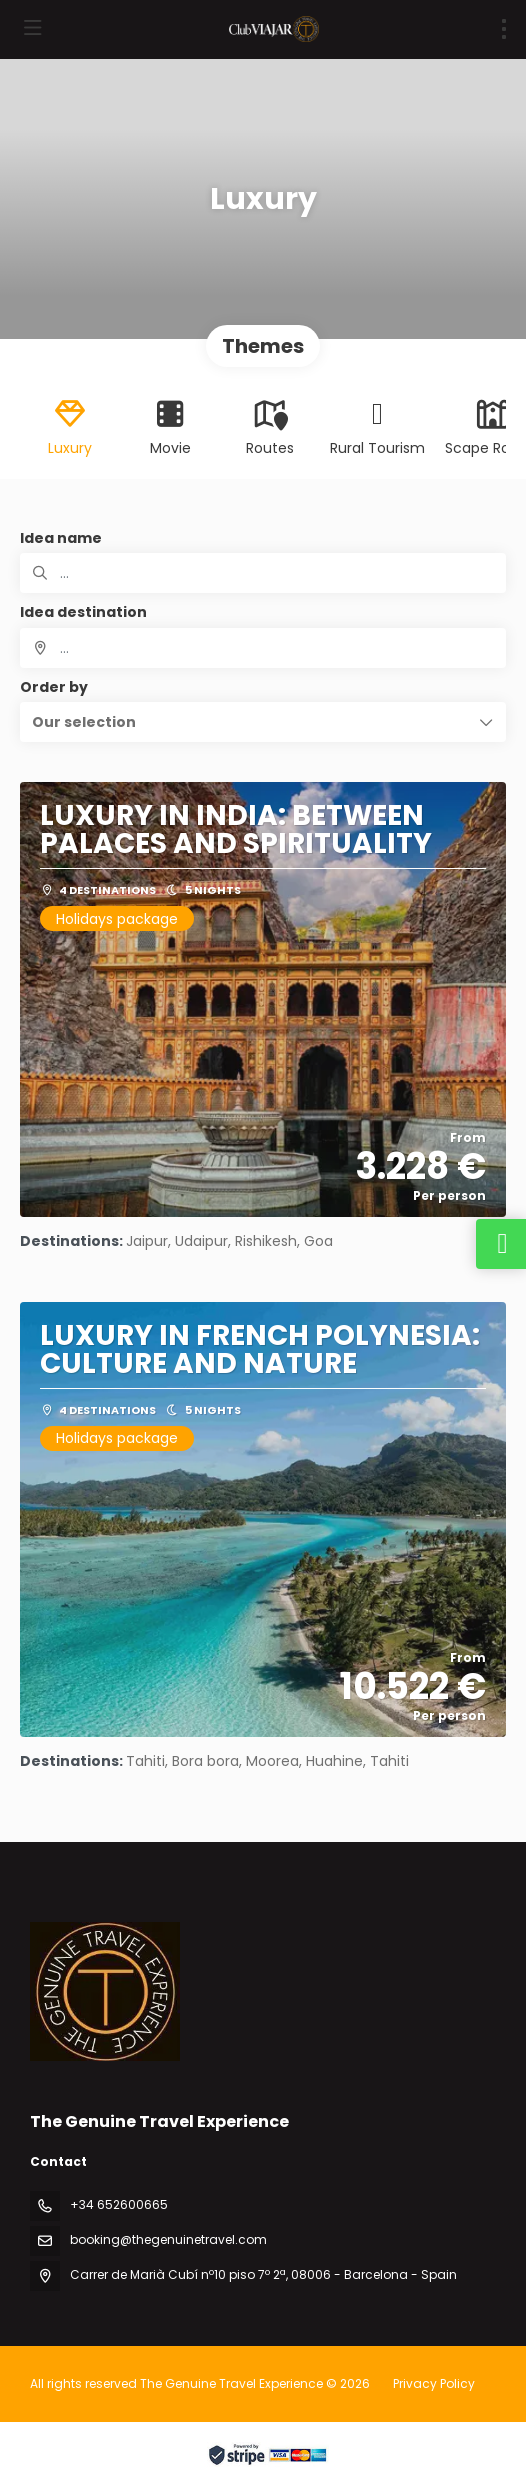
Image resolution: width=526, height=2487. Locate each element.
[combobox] (263, 648)
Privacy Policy (434, 2383)
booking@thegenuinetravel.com (168, 2239)
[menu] (504, 29)
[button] (263, 722)
